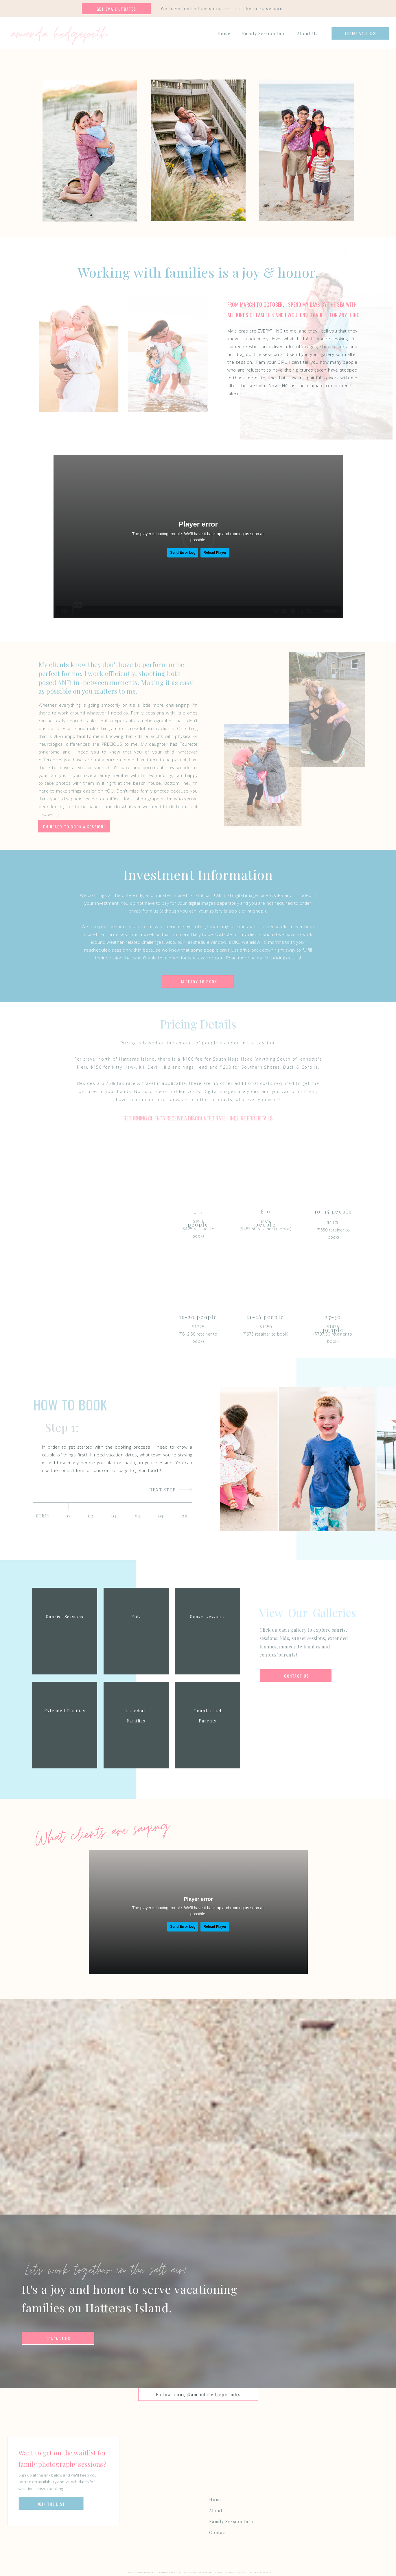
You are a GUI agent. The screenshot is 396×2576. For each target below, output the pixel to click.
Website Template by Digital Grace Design (243, 2572)
